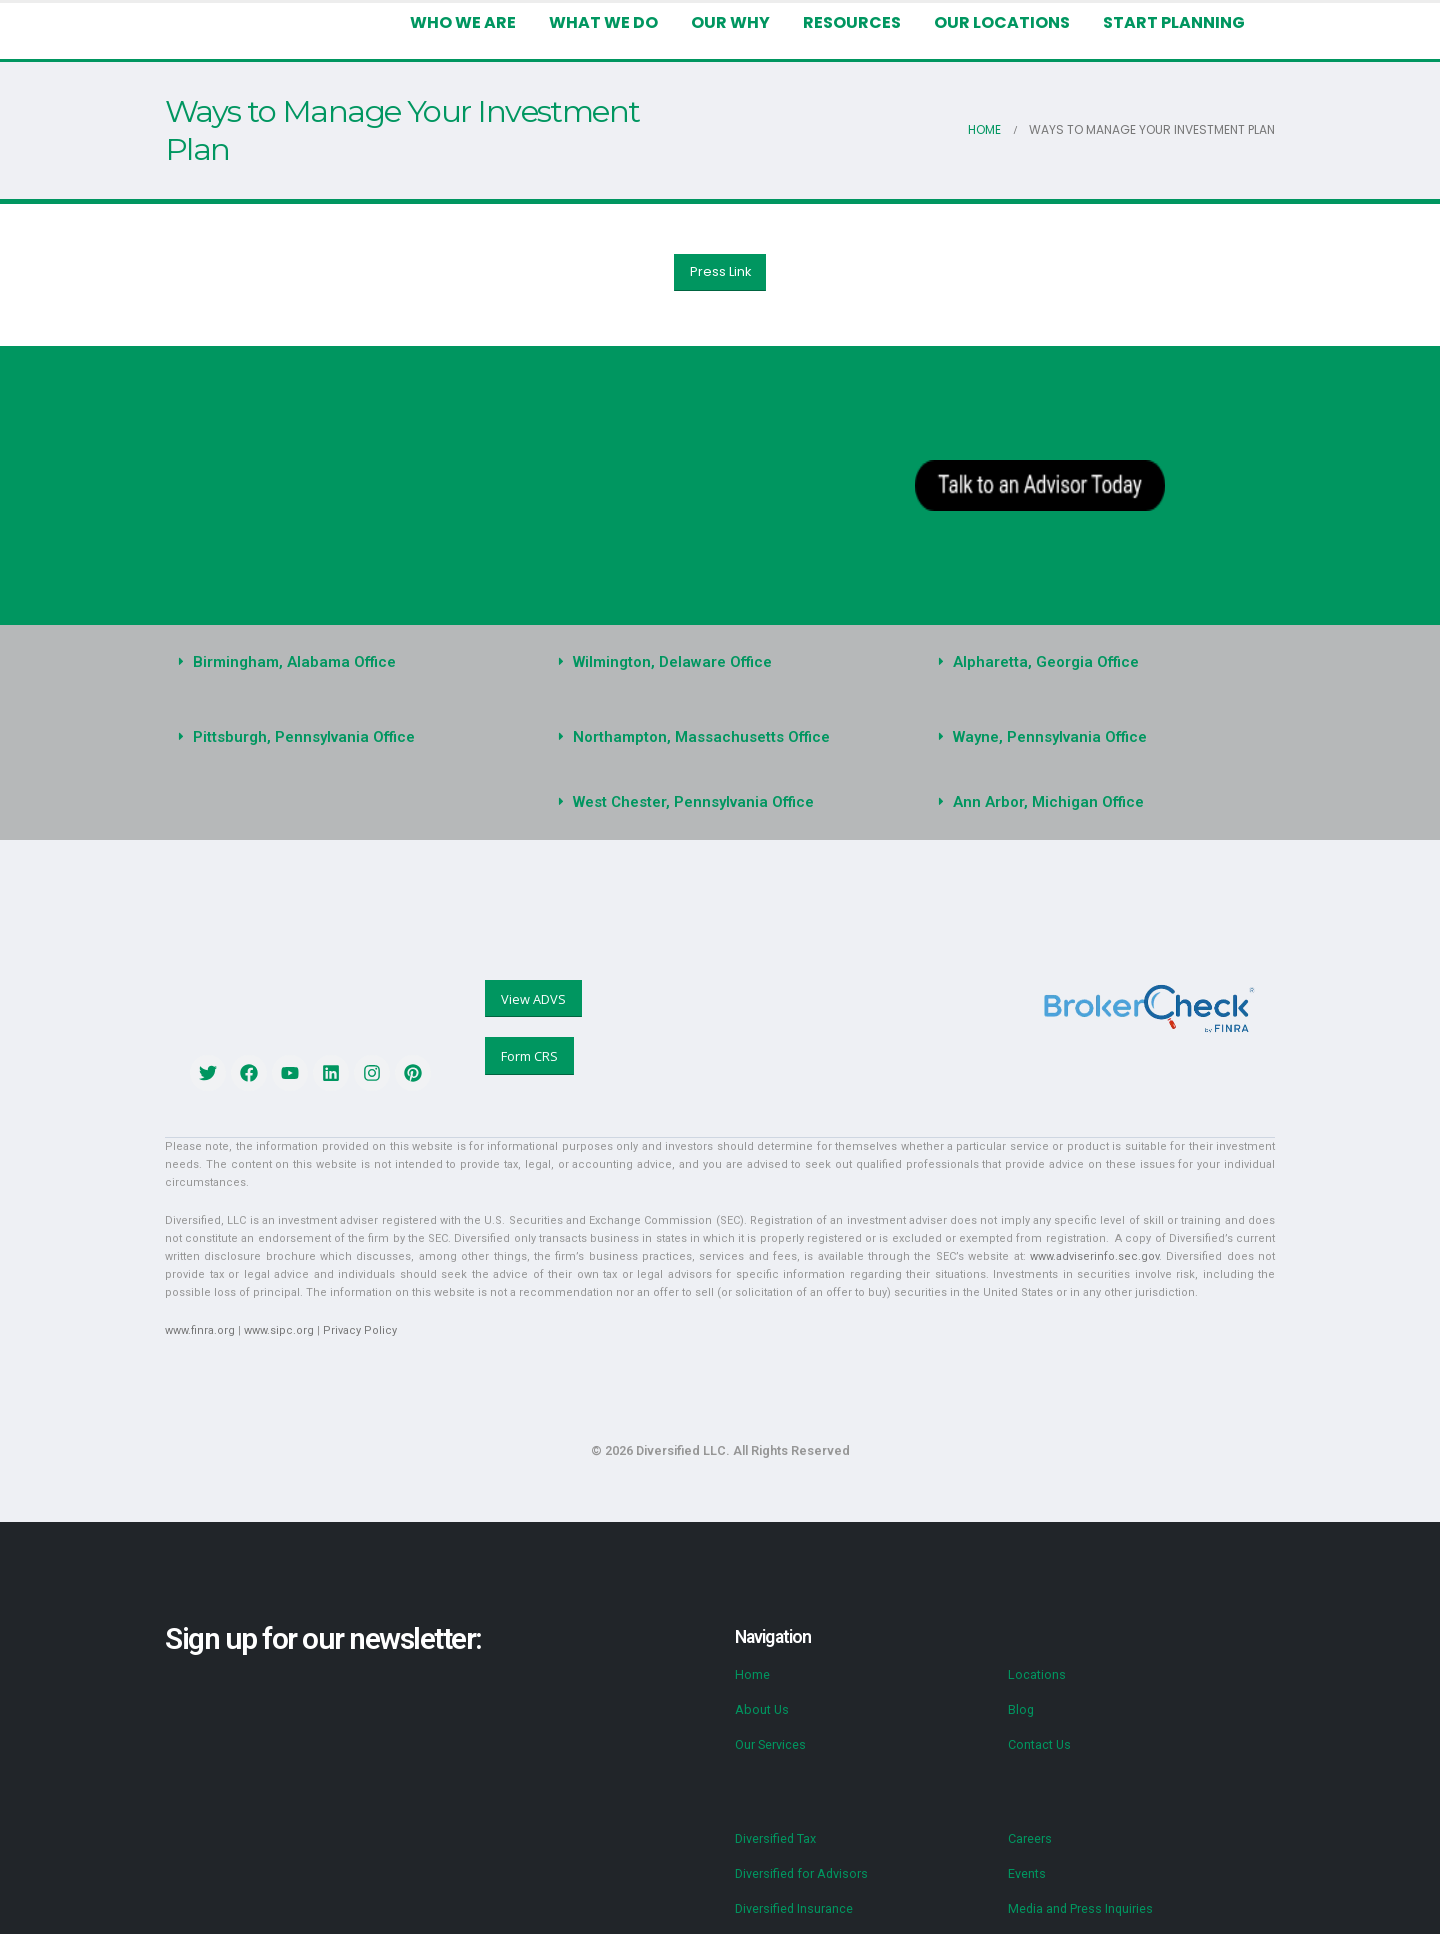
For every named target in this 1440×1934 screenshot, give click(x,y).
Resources (852, 22)
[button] (340, 662)
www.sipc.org (279, 1330)
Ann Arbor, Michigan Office (1048, 802)
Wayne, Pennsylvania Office (1050, 737)
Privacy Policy (360, 1330)
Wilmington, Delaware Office (672, 662)
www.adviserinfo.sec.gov (1094, 1256)
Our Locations (1002, 22)
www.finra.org (200, 1330)
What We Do (603, 22)
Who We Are (463, 22)
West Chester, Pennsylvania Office (693, 802)
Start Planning (1174, 22)
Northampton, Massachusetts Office (701, 737)
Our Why (730, 22)
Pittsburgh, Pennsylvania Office (304, 737)
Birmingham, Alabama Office (294, 662)
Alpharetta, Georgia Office (1046, 662)
